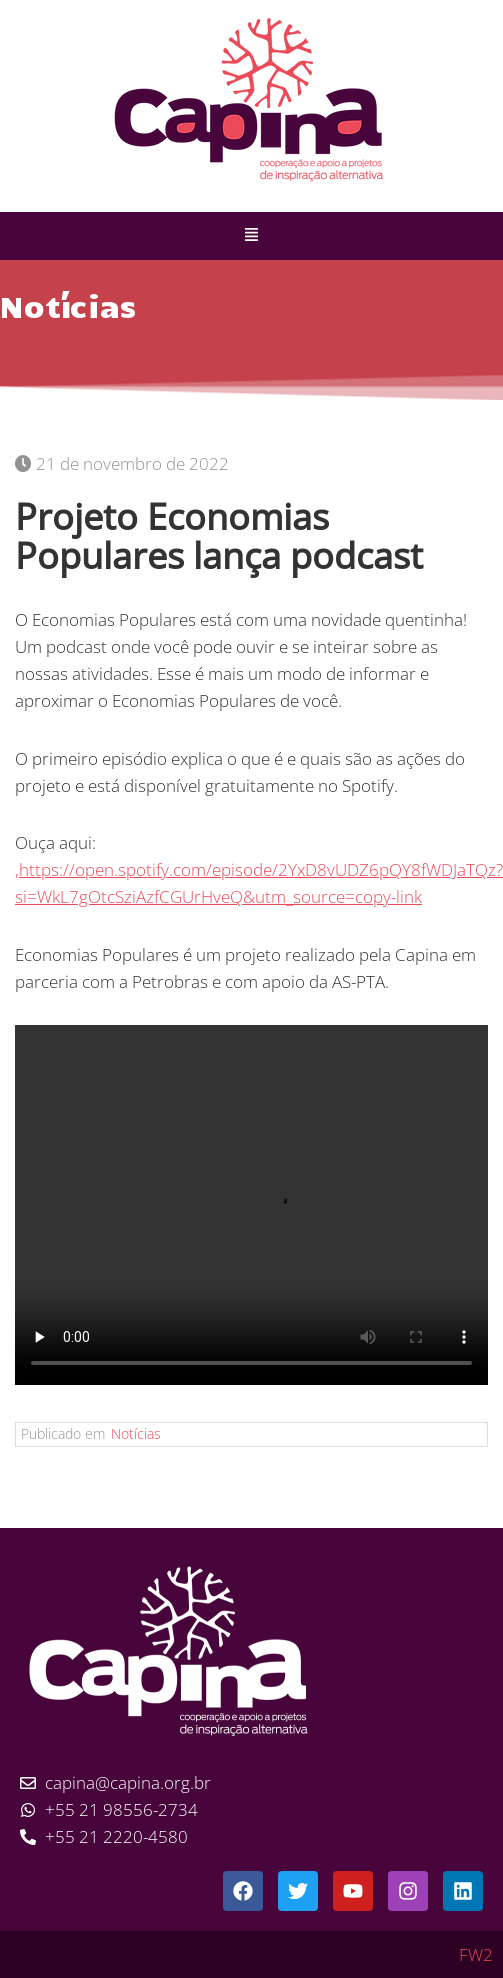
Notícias (136, 1433)
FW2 (476, 1954)
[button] (252, 236)
